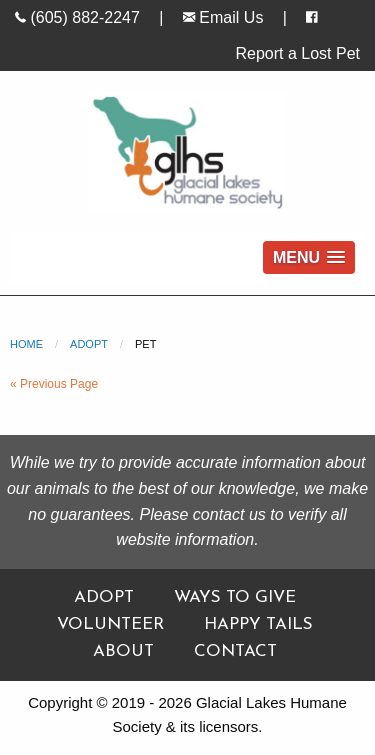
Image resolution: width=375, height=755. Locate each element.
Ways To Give (235, 597)
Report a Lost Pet (297, 53)
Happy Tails (258, 624)
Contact (235, 651)
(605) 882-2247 (77, 17)
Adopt (89, 344)
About (123, 651)
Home (26, 344)
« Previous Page (54, 384)
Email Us (223, 17)
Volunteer (110, 624)
